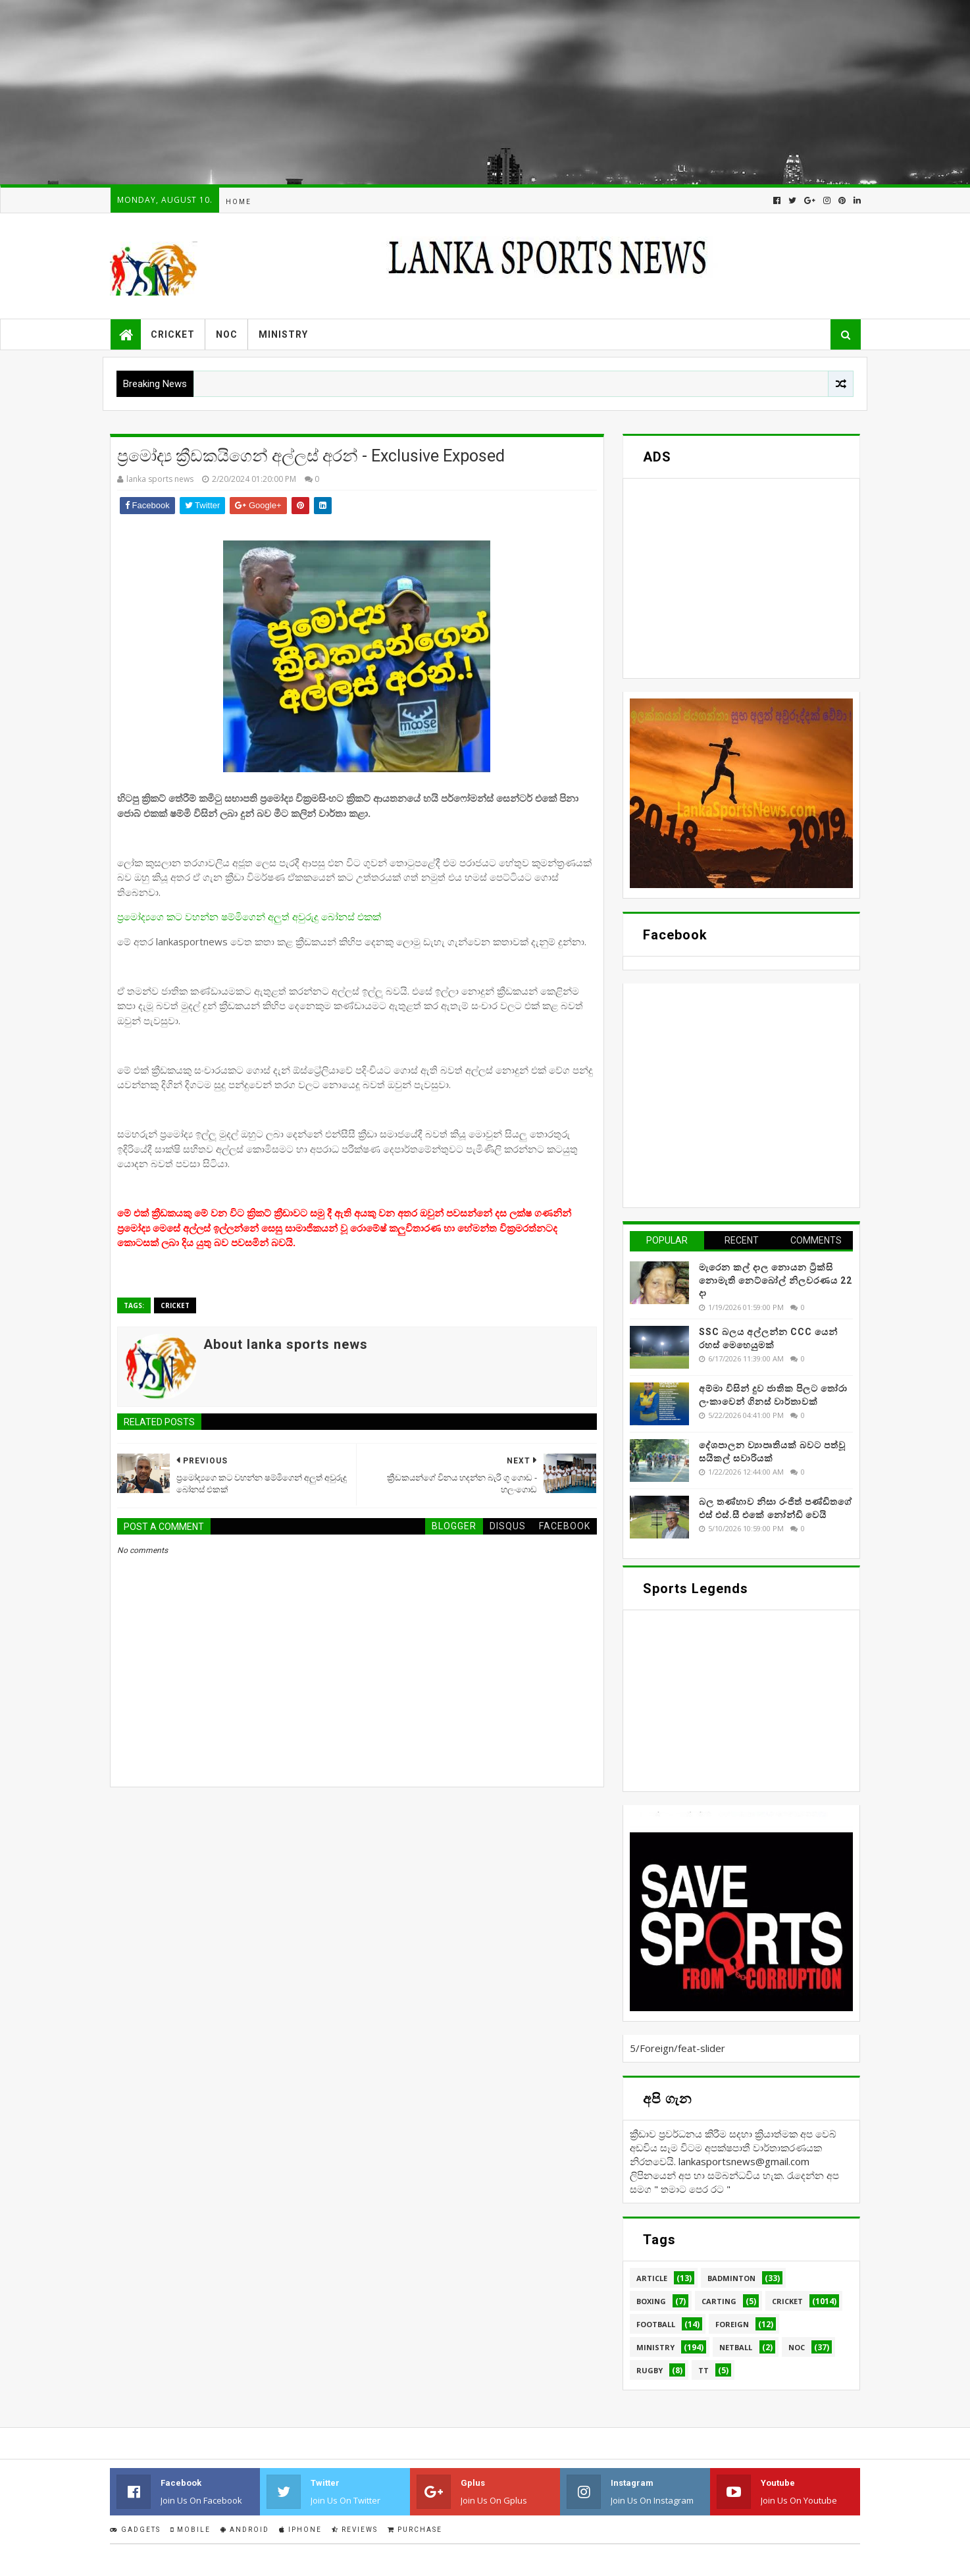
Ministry (283, 334)
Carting (719, 2301)
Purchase (415, 2529)
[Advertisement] (395, 92)
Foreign (732, 2324)
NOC (227, 334)
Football (655, 2324)
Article (651, 2278)
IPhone (300, 2529)
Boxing (651, 2301)
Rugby (649, 2370)
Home (238, 201)
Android (244, 2529)
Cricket (173, 334)
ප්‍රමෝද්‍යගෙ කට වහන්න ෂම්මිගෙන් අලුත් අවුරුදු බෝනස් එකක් (249, 916)
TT (703, 2370)
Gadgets (135, 2529)
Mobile (190, 2529)
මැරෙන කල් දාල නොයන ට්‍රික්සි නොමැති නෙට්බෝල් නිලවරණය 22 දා (775, 1280)
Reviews (355, 2529)
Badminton (731, 2278)
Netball (735, 2347)
